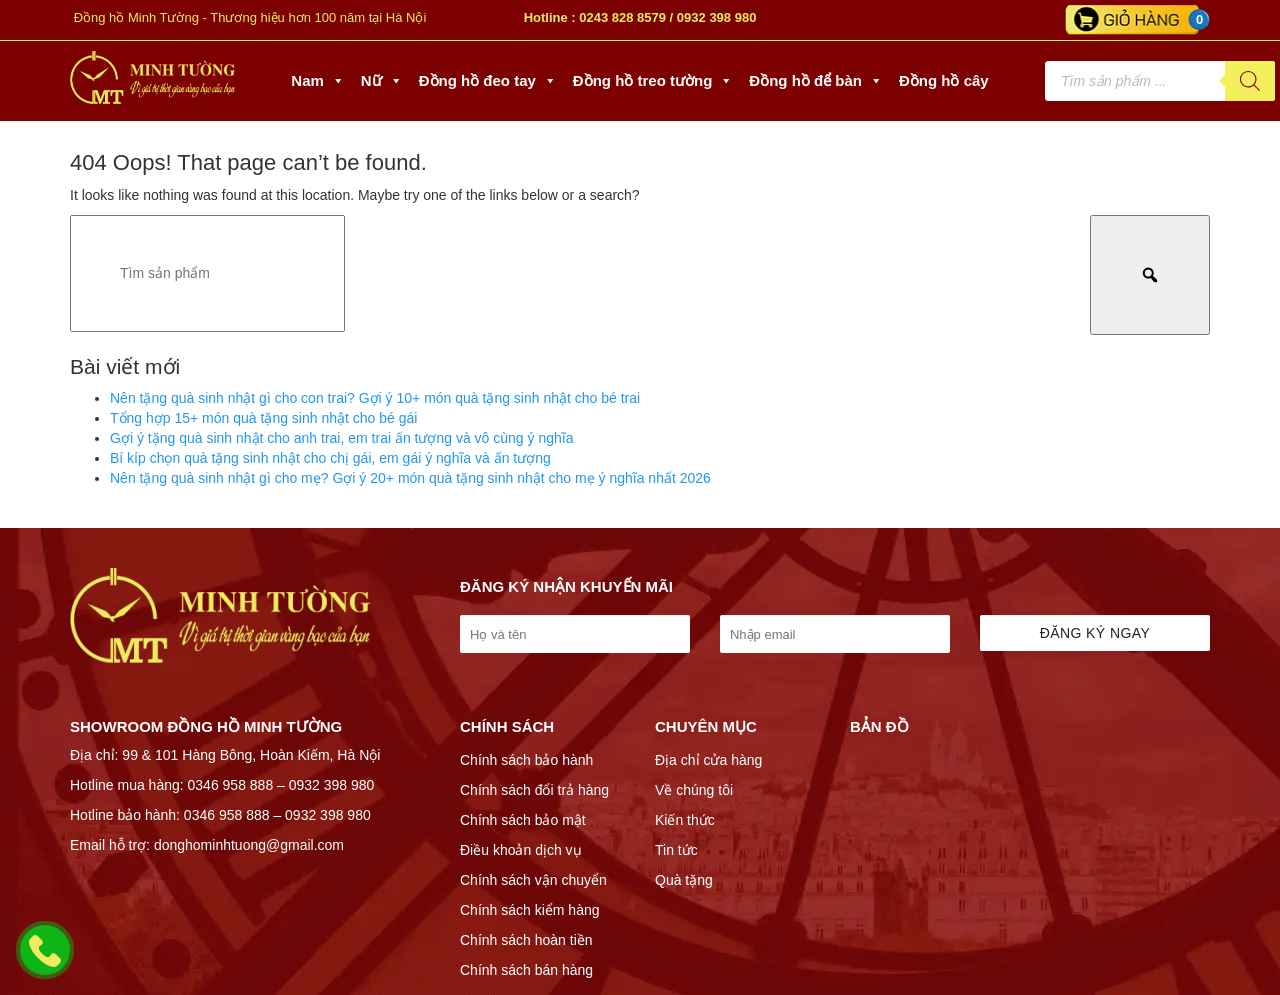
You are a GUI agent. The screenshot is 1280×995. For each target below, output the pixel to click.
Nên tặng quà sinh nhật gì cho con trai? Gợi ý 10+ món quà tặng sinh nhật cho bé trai (375, 398)
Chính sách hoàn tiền (526, 940)
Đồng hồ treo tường (653, 81)
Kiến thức (685, 820)
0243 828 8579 (622, 17)
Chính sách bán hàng (526, 970)
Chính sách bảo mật (523, 820)
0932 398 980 (717, 17)
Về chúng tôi (694, 790)
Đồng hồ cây (944, 80)
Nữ (382, 81)
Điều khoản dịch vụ (521, 850)
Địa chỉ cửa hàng (708, 760)
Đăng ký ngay (1095, 633)
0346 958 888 (231, 785)
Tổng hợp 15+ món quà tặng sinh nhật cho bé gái (263, 418)
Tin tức (676, 850)
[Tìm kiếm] (1250, 81)
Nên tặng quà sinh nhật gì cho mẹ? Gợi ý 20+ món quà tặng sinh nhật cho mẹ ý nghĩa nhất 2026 (410, 478)
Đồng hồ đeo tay (488, 81)
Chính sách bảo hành (526, 760)
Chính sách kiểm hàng (530, 910)
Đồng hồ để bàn (816, 81)
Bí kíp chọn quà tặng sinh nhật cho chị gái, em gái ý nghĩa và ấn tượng (330, 458)
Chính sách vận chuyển (533, 880)
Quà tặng (684, 880)
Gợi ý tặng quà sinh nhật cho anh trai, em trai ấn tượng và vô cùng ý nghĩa (341, 438)
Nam (318, 81)
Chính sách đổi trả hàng (534, 790)
